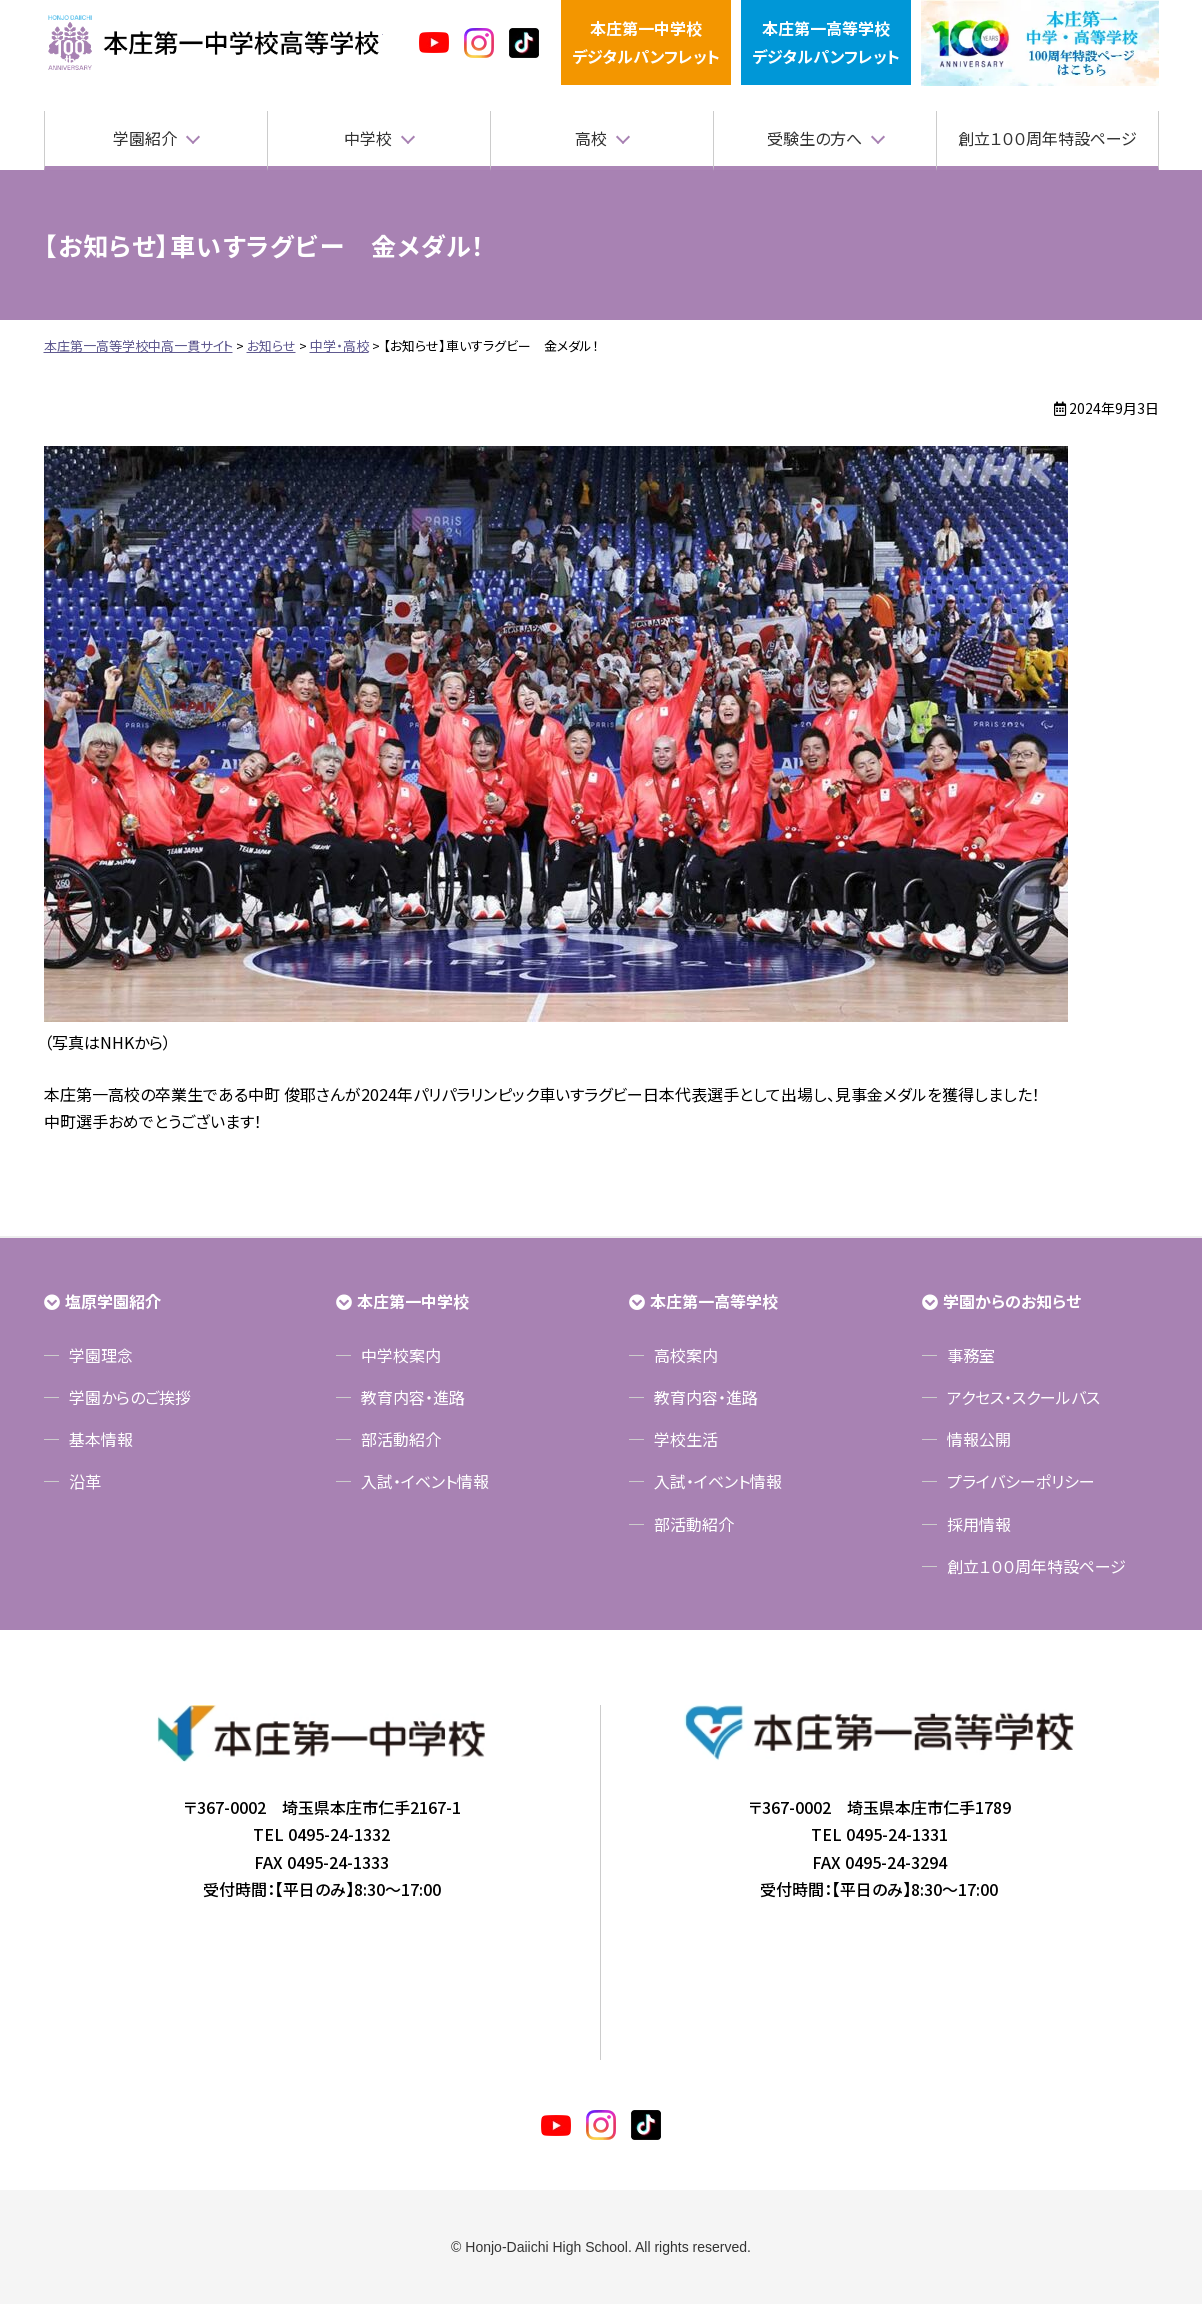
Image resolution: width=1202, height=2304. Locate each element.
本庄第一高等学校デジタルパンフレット (826, 41)
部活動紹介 (401, 1439)
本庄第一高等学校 (714, 1301)
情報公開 (979, 1439)
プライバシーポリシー (1021, 1481)
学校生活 (686, 1439)
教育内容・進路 (413, 1397)
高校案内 (686, 1355)
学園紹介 (145, 138)
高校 (591, 138)
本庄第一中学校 (413, 1301)
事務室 (971, 1355)
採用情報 (979, 1524)
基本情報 (101, 1439)
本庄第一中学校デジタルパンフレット (646, 41)
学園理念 (101, 1355)
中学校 (368, 138)
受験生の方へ (814, 138)
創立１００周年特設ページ (1047, 138)
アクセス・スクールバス (1023, 1397)
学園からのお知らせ (1012, 1301)
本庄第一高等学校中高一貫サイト (213, 43)
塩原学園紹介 (113, 1301)
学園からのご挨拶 (130, 1397)
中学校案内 (401, 1355)
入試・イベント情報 (425, 1481)
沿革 (85, 1481)
